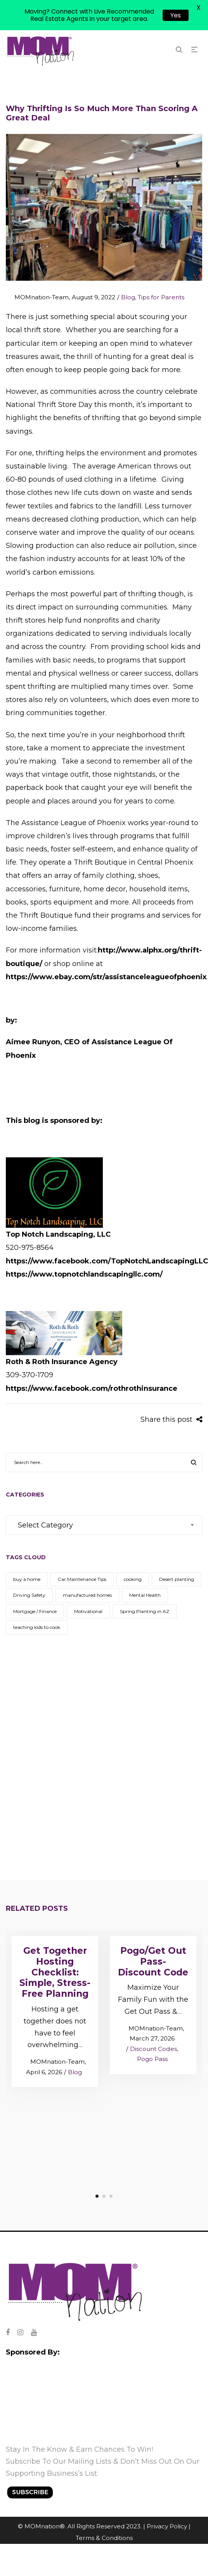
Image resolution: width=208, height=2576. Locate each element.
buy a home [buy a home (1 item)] (26, 1579)
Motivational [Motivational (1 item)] (88, 1611)
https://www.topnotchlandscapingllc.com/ (84, 1274)
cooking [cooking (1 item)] (133, 1579)
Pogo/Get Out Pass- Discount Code (153, 1961)
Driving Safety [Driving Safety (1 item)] (29, 1595)
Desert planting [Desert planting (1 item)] (176, 1579)
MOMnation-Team (37, 297)
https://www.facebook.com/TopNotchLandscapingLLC (107, 1261)
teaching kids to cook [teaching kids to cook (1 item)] (36, 1627)
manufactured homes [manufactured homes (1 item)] (87, 1595)
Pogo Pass (152, 2059)
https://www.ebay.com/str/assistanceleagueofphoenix (106, 977)
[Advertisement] (91, 1747)
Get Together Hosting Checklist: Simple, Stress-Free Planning (54, 1972)
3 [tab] (111, 2196)
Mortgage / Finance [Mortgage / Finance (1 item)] (35, 1611)
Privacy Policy (167, 2526)
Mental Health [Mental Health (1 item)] (145, 1595)
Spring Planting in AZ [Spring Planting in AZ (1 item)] (144, 1611)
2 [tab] (104, 2196)
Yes (175, 15)
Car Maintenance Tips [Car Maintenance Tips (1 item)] (82, 1579)
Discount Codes (153, 2049)
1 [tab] (97, 2196)
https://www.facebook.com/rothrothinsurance (91, 1388)
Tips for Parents (161, 297)
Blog (128, 297)
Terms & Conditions (104, 2538)
